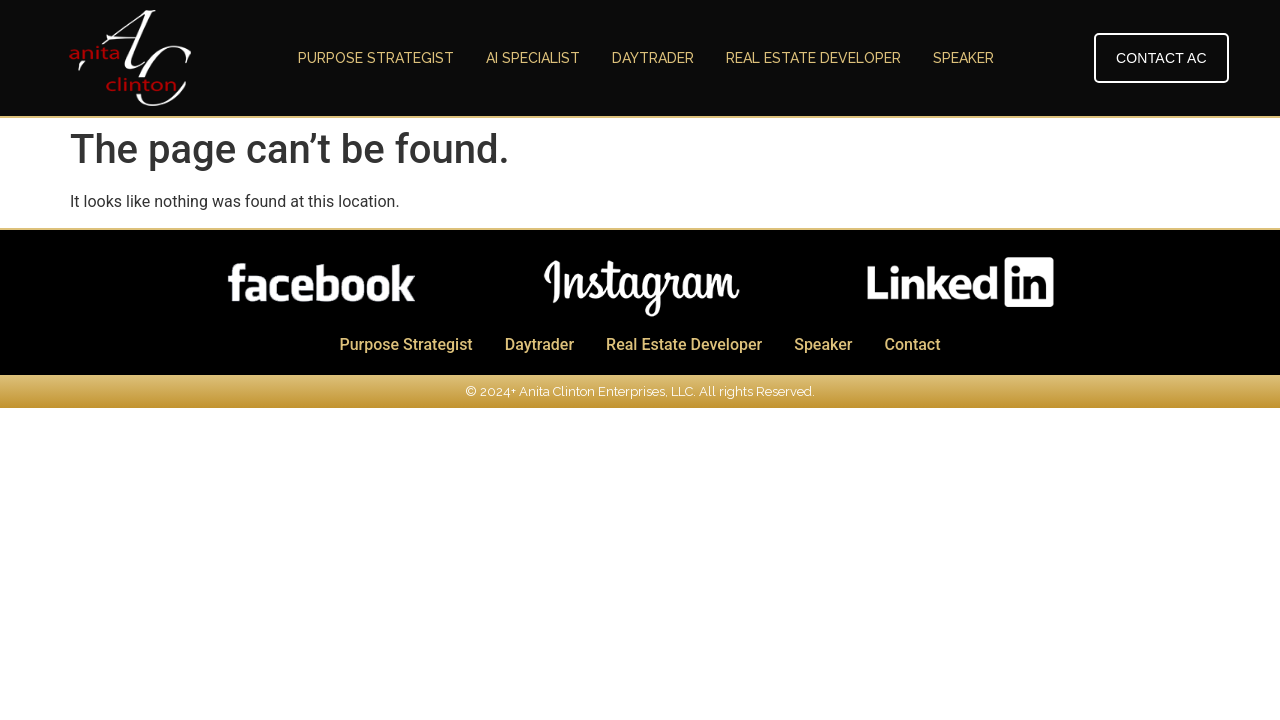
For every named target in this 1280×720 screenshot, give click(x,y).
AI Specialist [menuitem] (533, 58)
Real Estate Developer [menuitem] (813, 58)
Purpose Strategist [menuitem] (376, 58)
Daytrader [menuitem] (653, 58)
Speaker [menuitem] (963, 58)
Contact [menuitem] (912, 344)
